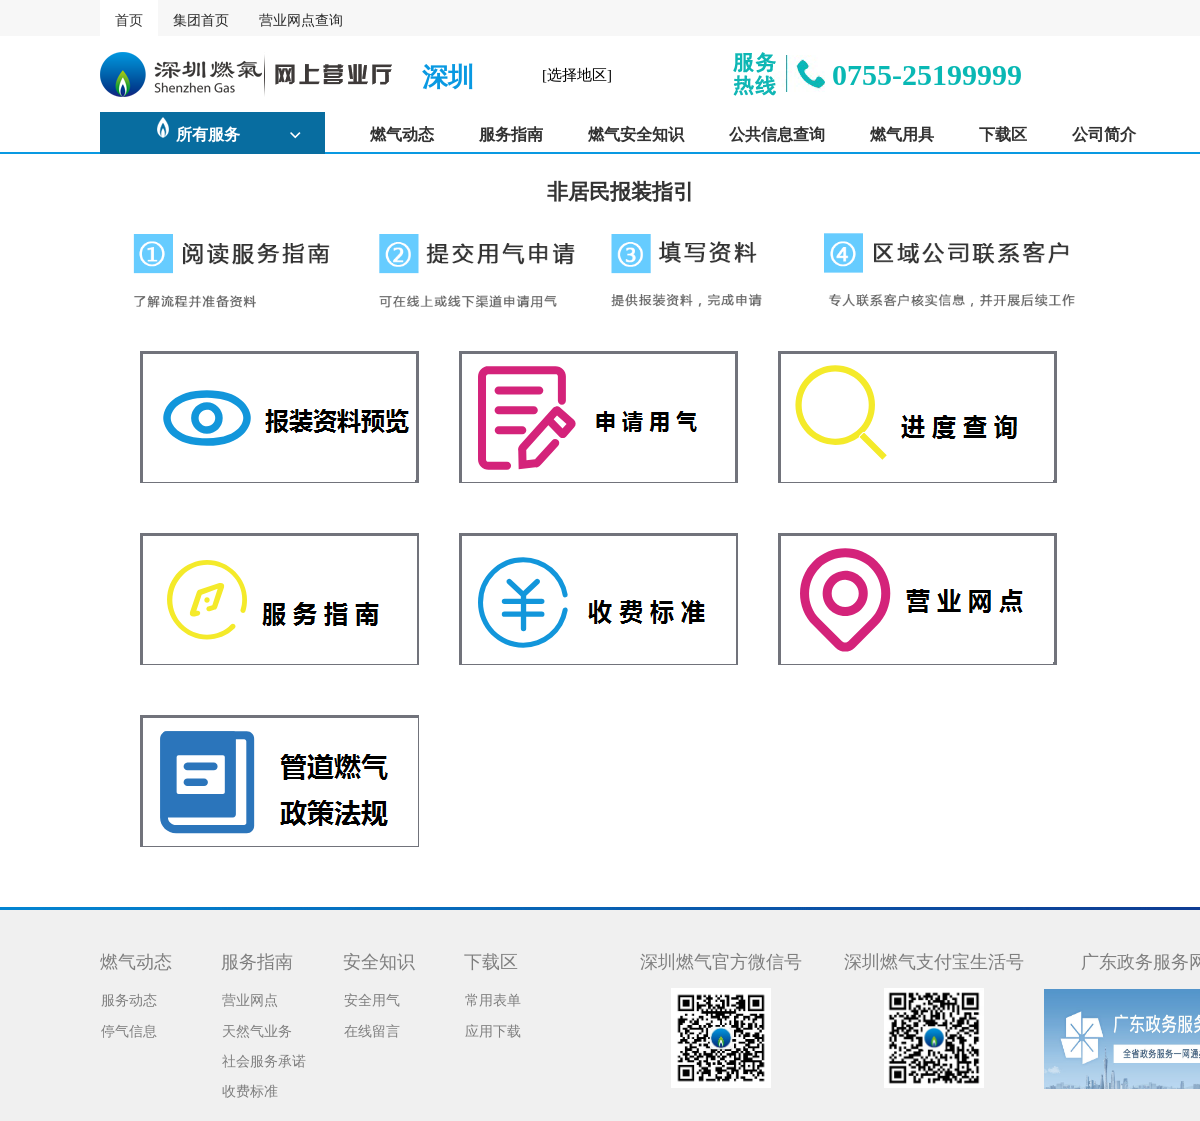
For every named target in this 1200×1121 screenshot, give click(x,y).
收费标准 (250, 1089)
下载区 (491, 959)
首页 (129, 18)
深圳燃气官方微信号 (721, 959)
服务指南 (257, 959)
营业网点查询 (301, 18)
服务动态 (129, 998)
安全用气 (372, 998)
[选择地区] (577, 73)
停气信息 (129, 1029)
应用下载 (493, 1029)
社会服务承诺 (264, 1059)
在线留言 (372, 1029)
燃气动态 (136, 959)
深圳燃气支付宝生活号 (934, 959)
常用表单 (493, 998)
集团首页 (201, 18)
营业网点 (250, 998)
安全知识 (379, 959)
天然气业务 (257, 1029)
